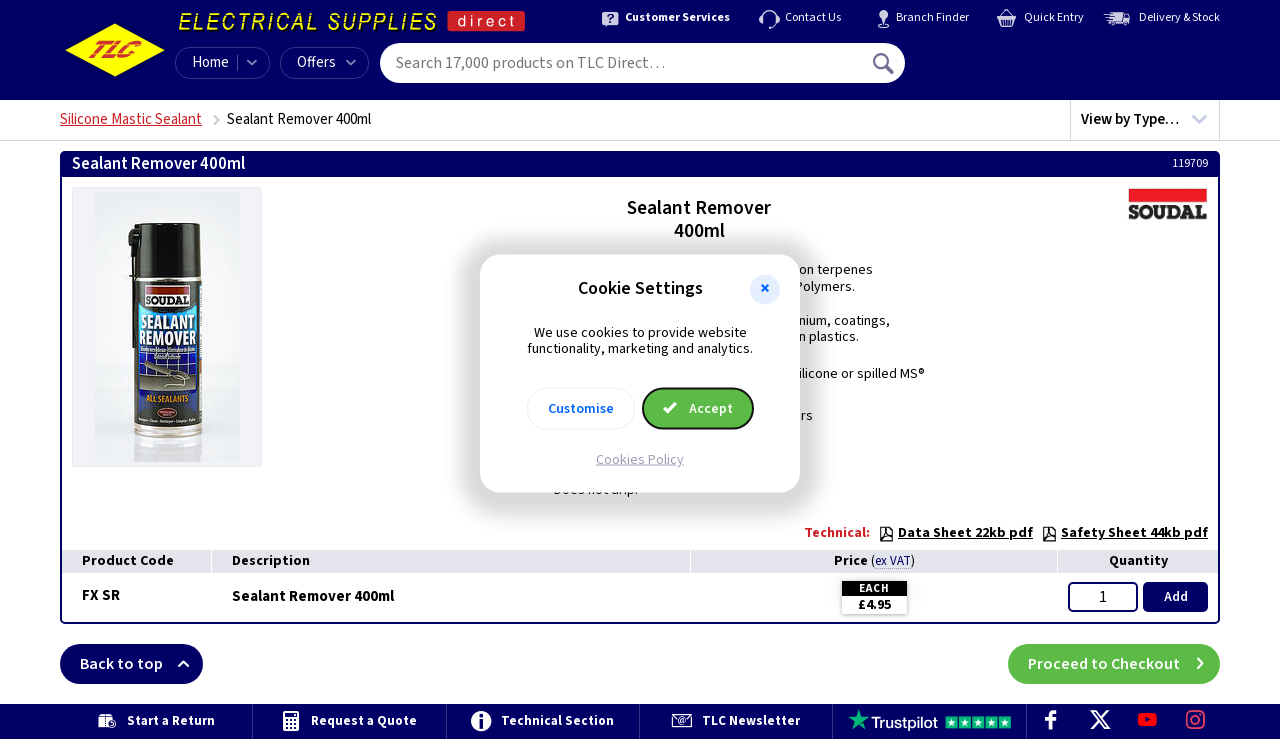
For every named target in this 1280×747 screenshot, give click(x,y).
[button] (765, 289)
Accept (698, 409)
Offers (326, 62)
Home (210, 62)
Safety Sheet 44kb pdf (1124, 533)
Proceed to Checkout (1124, 664)
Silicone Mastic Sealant (131, 119)
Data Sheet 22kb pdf (955, 533)
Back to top (141, 664)
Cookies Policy (640, 460)
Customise (581, 409)
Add (1176, 597)
